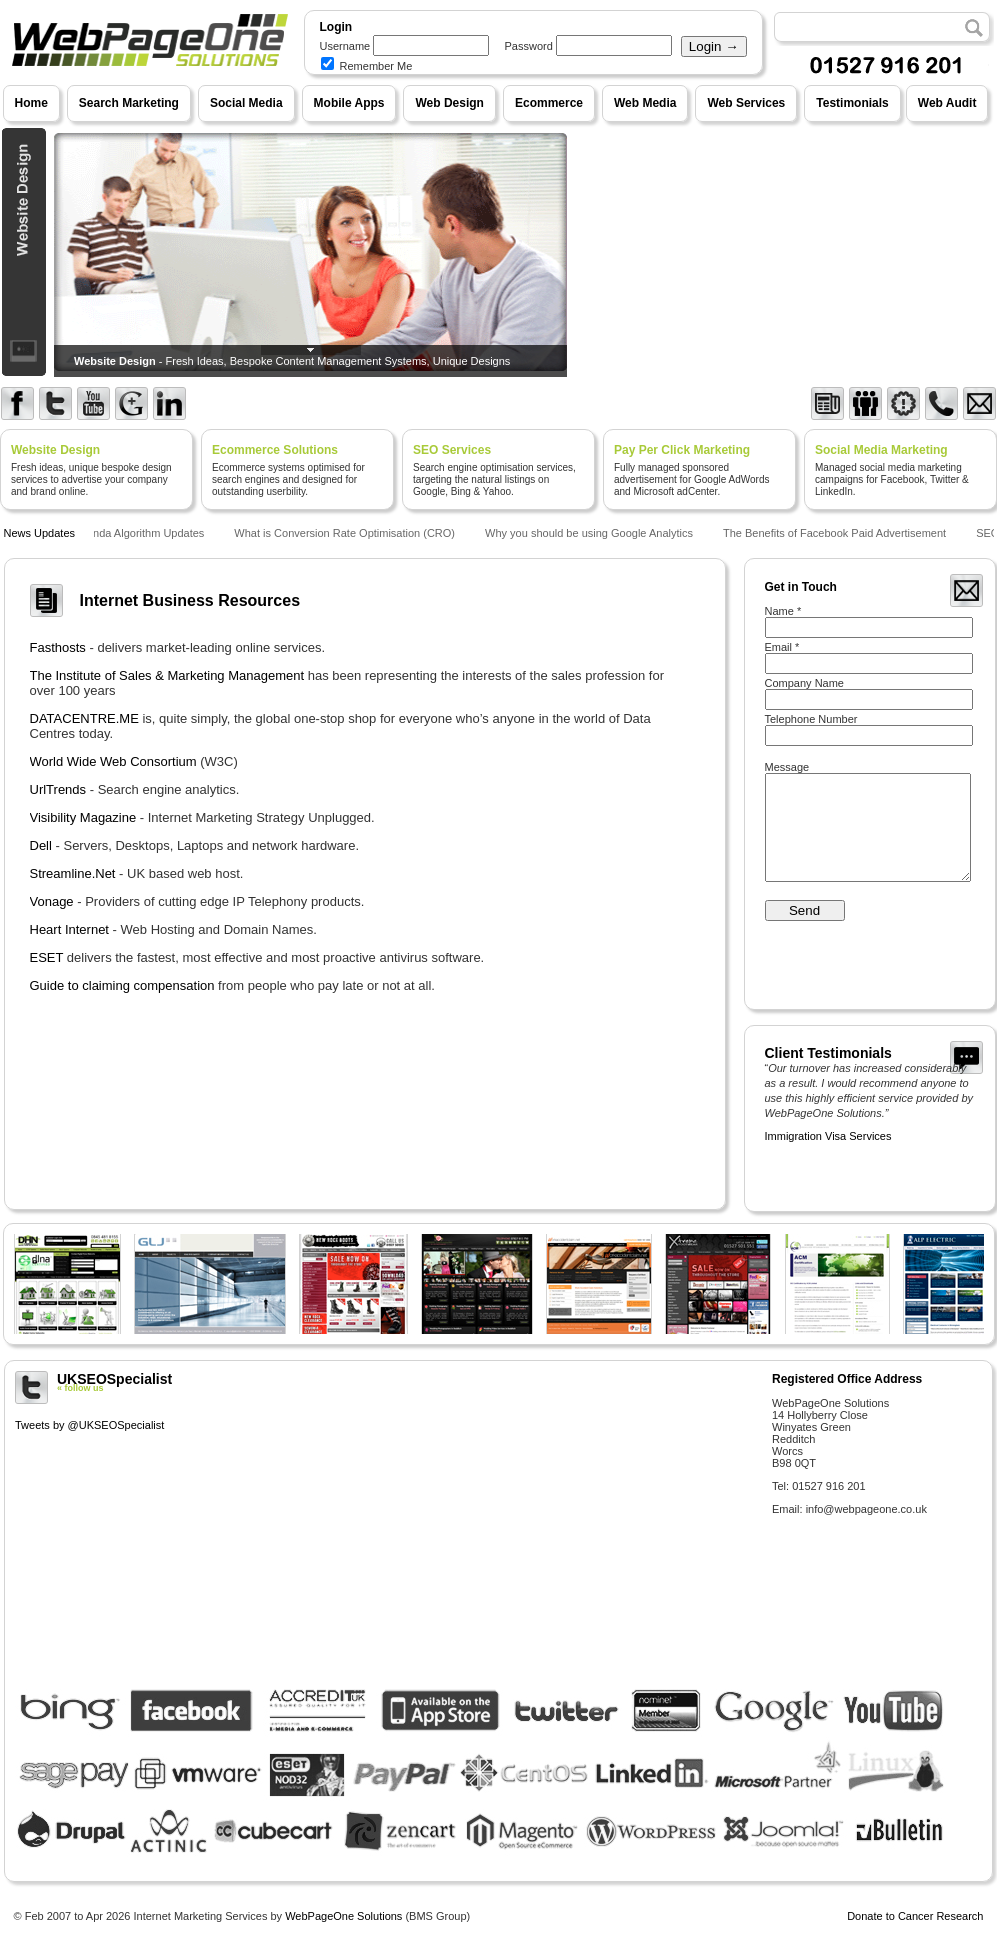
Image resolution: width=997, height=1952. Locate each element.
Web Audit (947, 103)
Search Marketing (129, 103)
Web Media (645, 103)
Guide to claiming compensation (122, 985)
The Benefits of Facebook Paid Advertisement (837, 533)
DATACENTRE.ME (84, 718)
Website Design (55, 450)
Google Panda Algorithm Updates (125, 533)
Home (31, 103)
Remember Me (367, 66)
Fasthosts (58, 647)
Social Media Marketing (881, 450)
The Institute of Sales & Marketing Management (167, 675)
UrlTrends (58, 789)
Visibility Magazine (83, 817)
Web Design (449, 103)
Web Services (746, 103)
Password (529, 46)
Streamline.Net (73, 873)
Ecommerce (549, 103)
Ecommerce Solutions (275, 450)
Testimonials (852, 103)
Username (345, 46)
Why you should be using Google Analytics (592, 533)
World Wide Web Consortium (113, 761)
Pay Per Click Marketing (682, 450)
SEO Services (452, 450)
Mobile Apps (349, 103)
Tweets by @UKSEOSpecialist (89, 1425)
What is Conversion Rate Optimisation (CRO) (347, 533)
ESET (47, 957)
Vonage (52, 901)
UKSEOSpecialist (386, 1382)
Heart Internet (70, 929)
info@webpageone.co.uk (866, 1509)
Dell (41, 845)
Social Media (246, 103)
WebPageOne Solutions (343, 1916)
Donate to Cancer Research (915, 1916)
